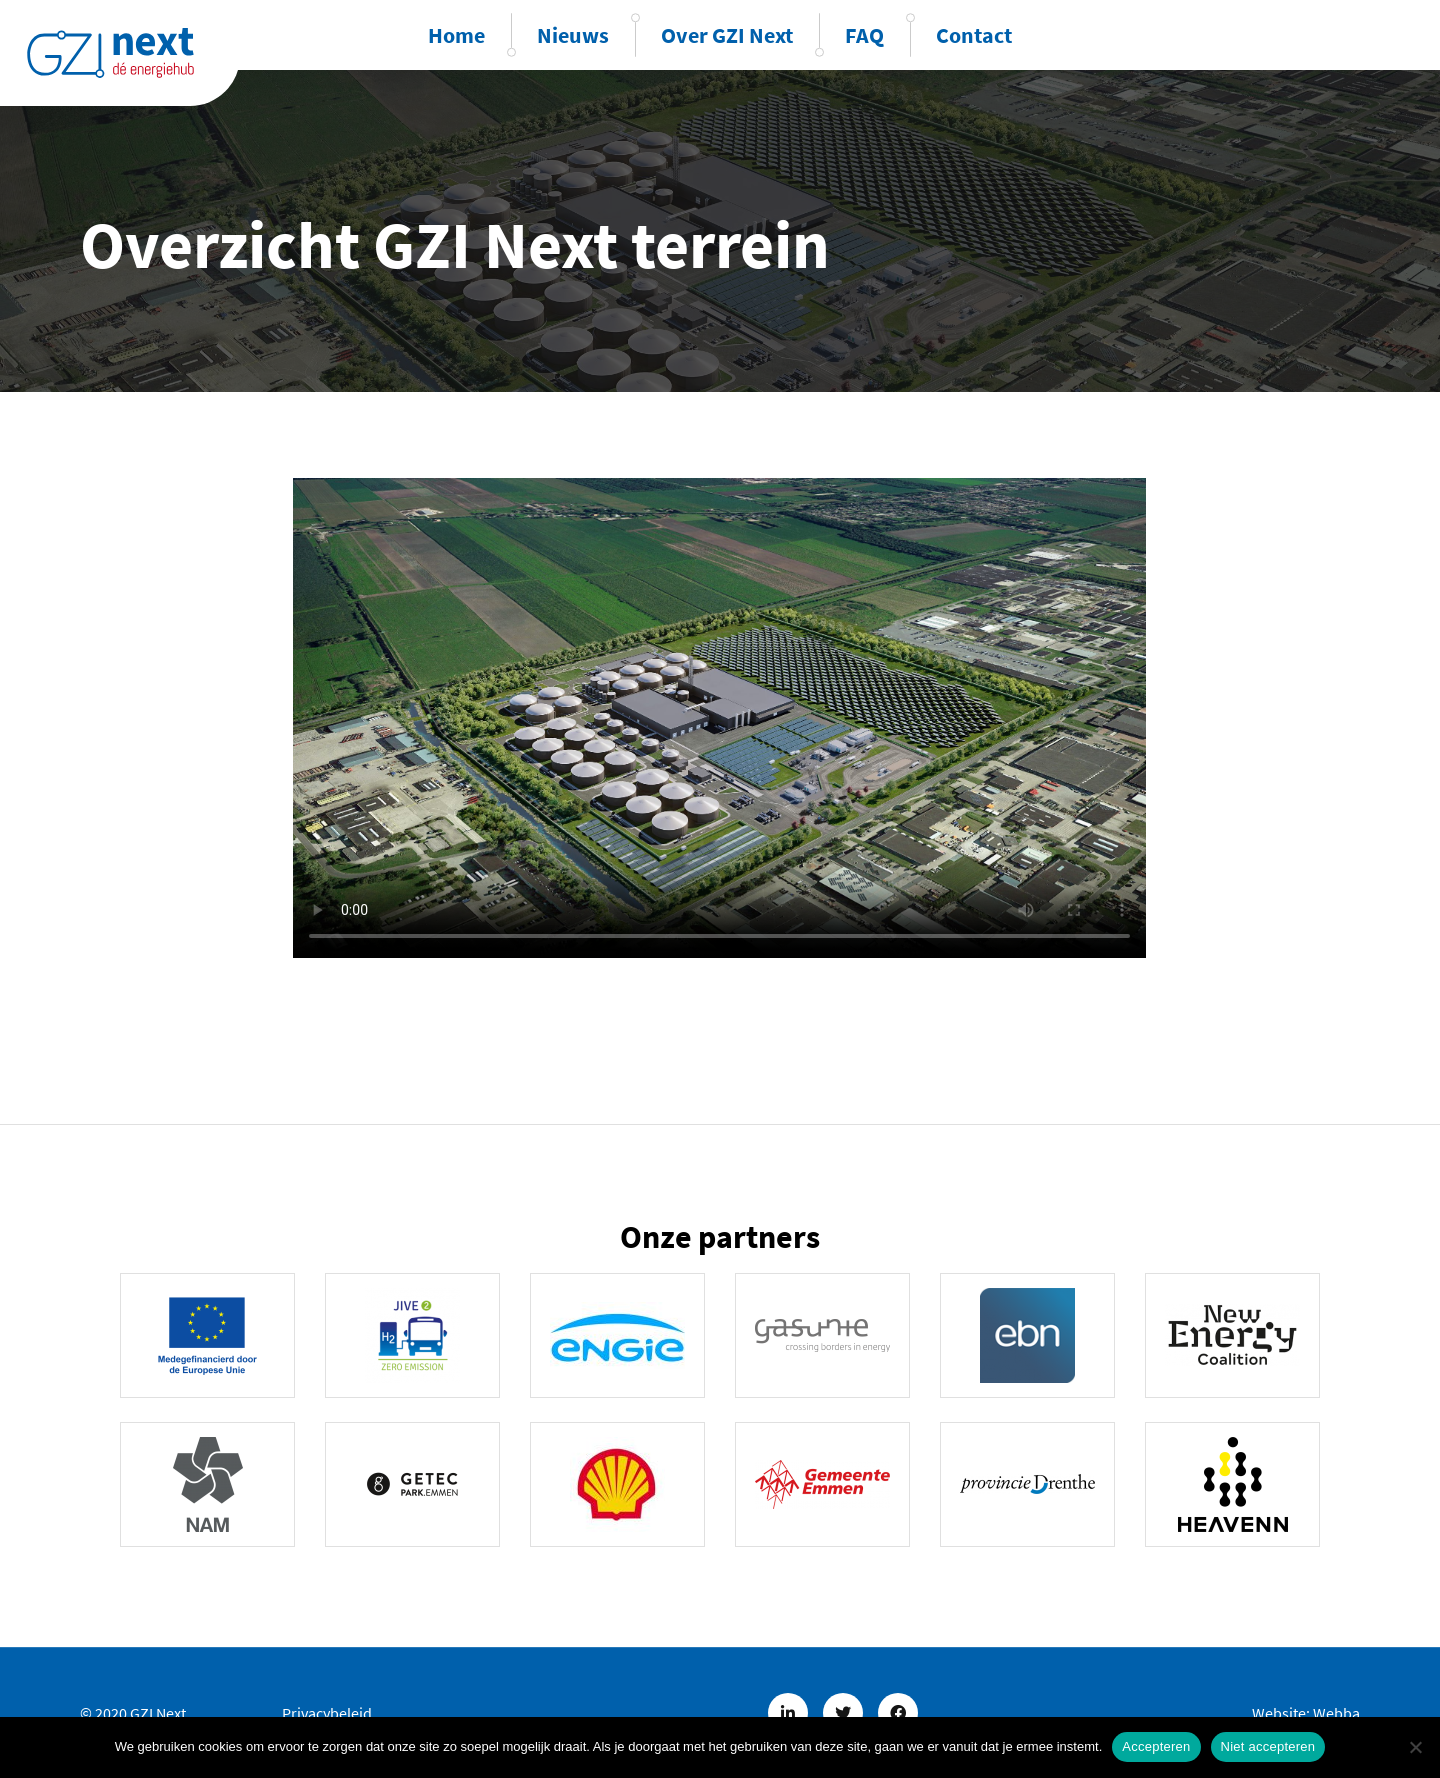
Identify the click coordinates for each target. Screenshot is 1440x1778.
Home (456, 35)
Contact (974, 35)
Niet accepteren (1268, 1746)
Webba (1336, 1713)
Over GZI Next (727, 35)
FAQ (864, 35)
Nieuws (573, 35)
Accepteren (1156, 1746)
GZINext (110, 53)
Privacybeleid (327, 1713)
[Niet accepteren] (1415, 1747)
